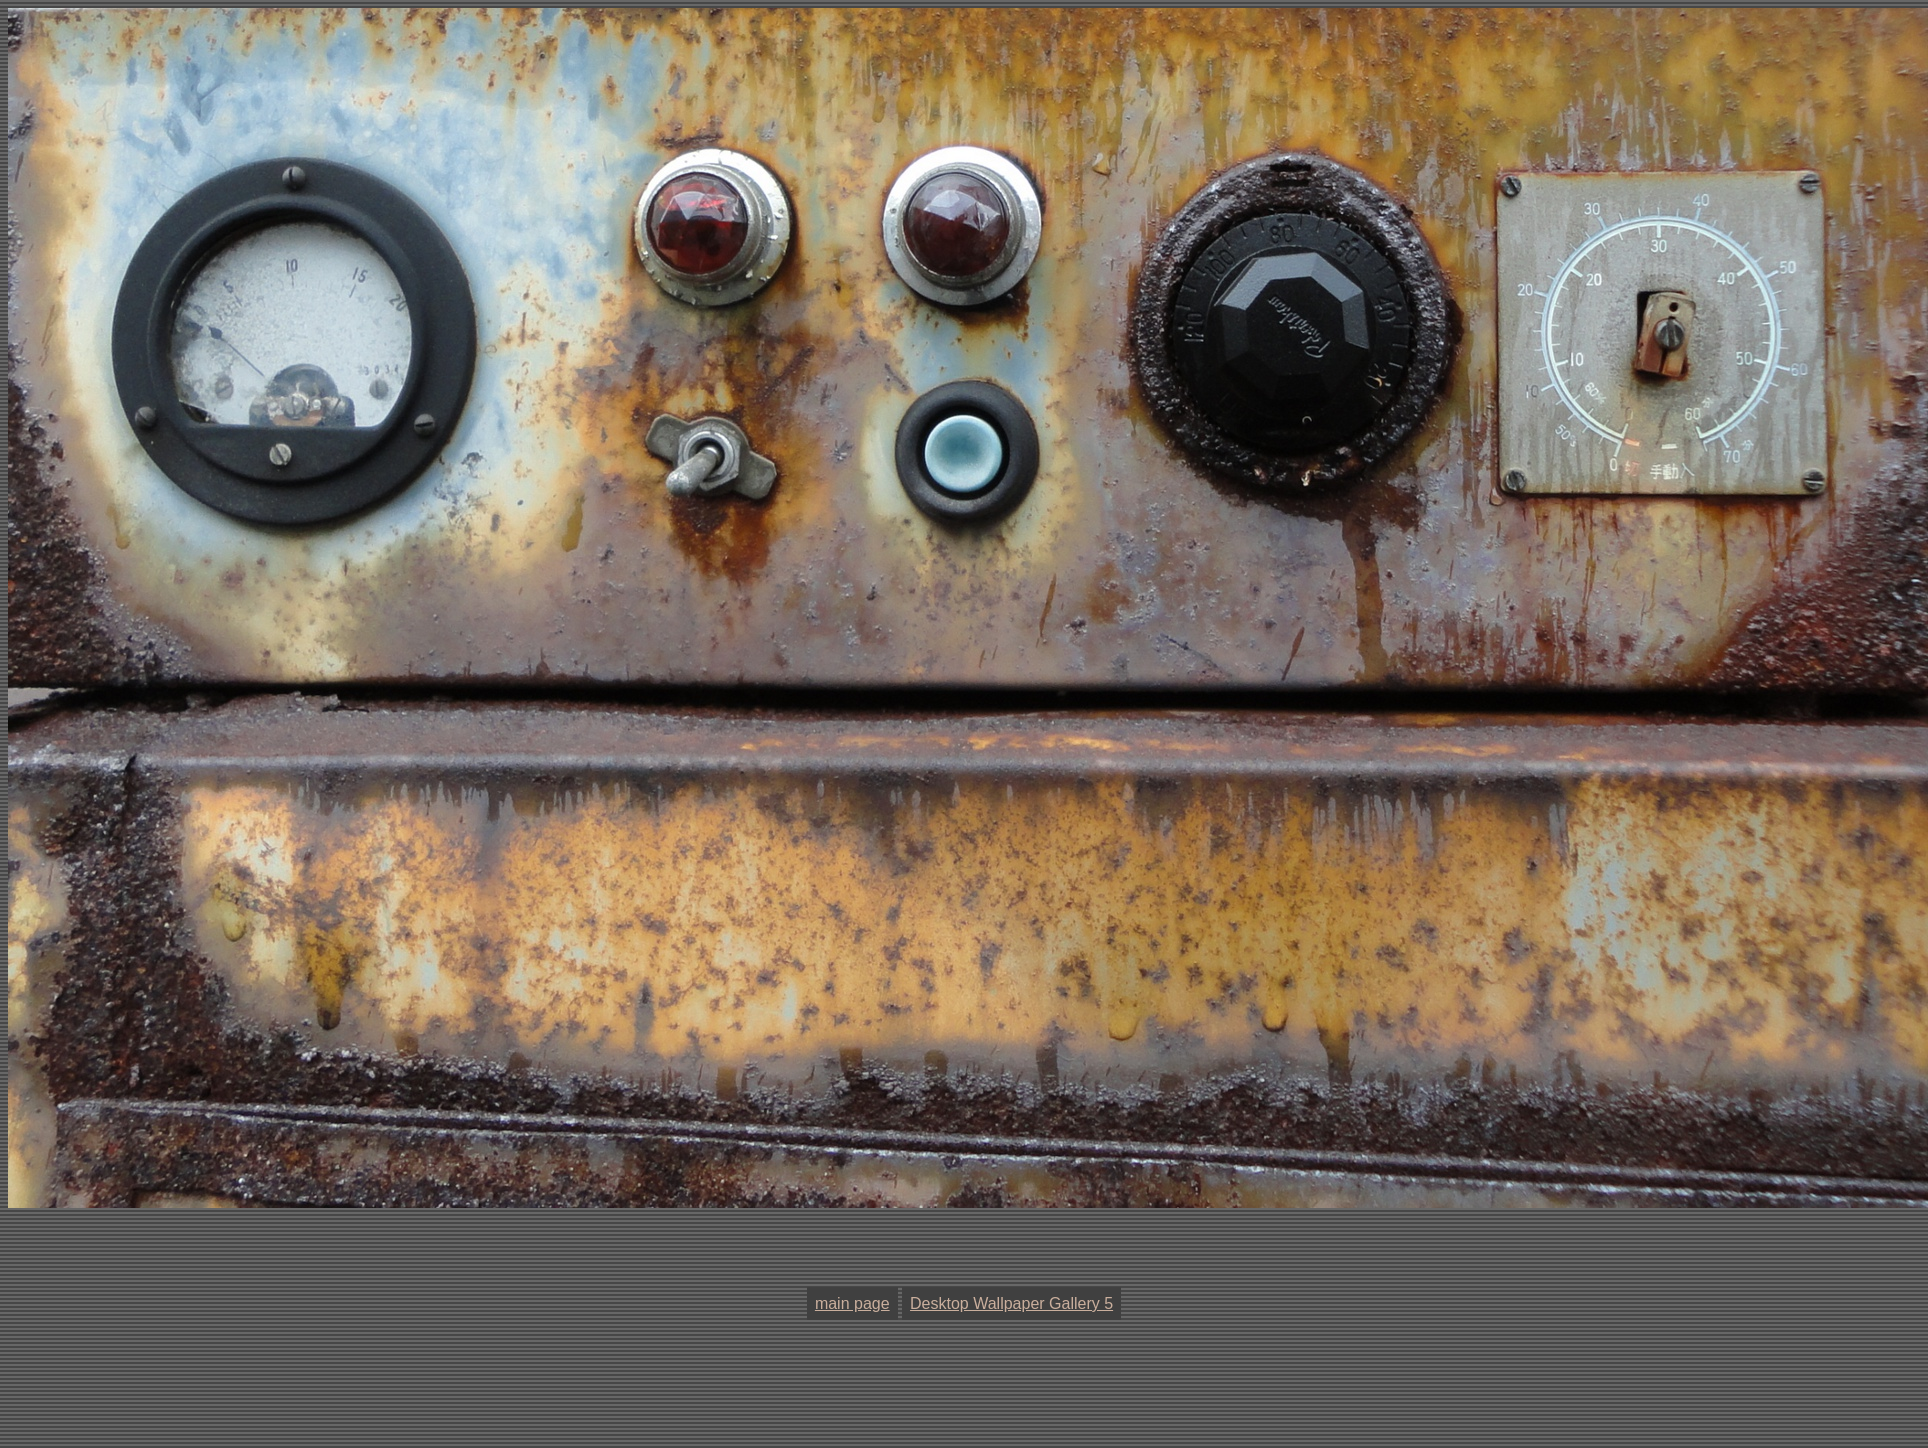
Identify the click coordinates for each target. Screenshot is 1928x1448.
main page (852, 1303)
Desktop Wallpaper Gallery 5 (1011, 1303)
